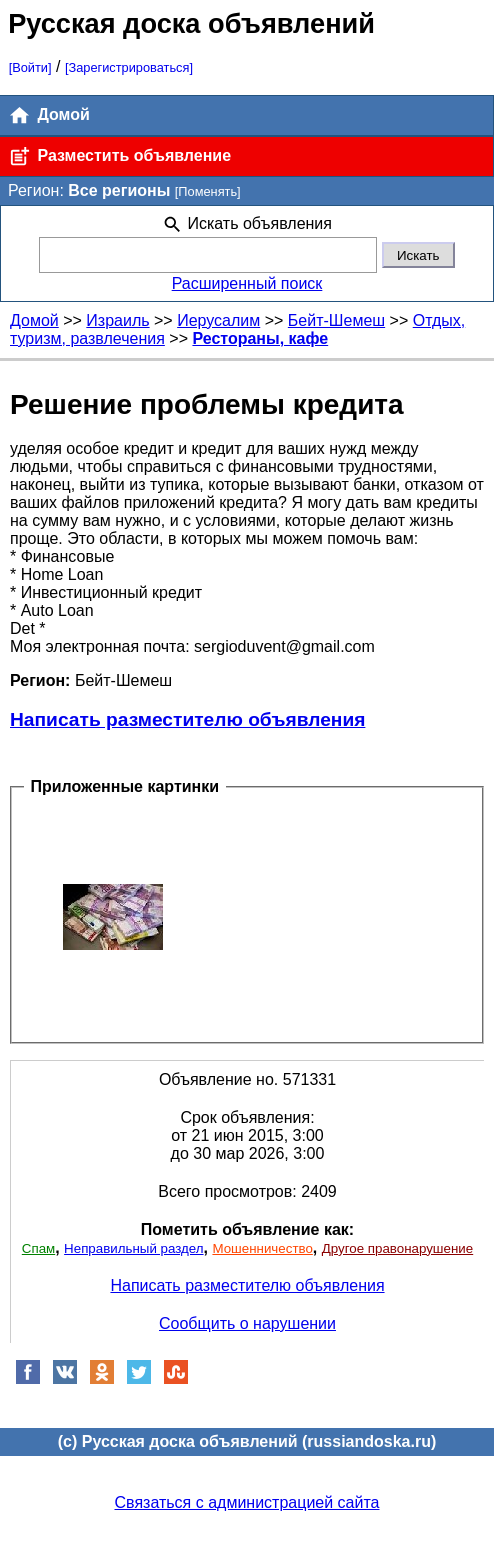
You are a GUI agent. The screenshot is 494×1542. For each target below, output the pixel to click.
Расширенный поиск (247, 283)
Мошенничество (262, 1248)
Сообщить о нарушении (247, 1323)
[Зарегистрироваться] (129, 67)
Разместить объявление (119, 156)
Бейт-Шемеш (336, 320)
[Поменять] (208, 191)
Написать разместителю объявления (187, 719)
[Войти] (30, 67)
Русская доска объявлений (191, 23)
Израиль (117, 320)
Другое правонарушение (397, 1248)
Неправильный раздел (133, 1248)
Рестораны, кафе (260, 338)
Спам (38, 1248)
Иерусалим (218, 320)
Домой (49, 115)
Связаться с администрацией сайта (247, 1502)
